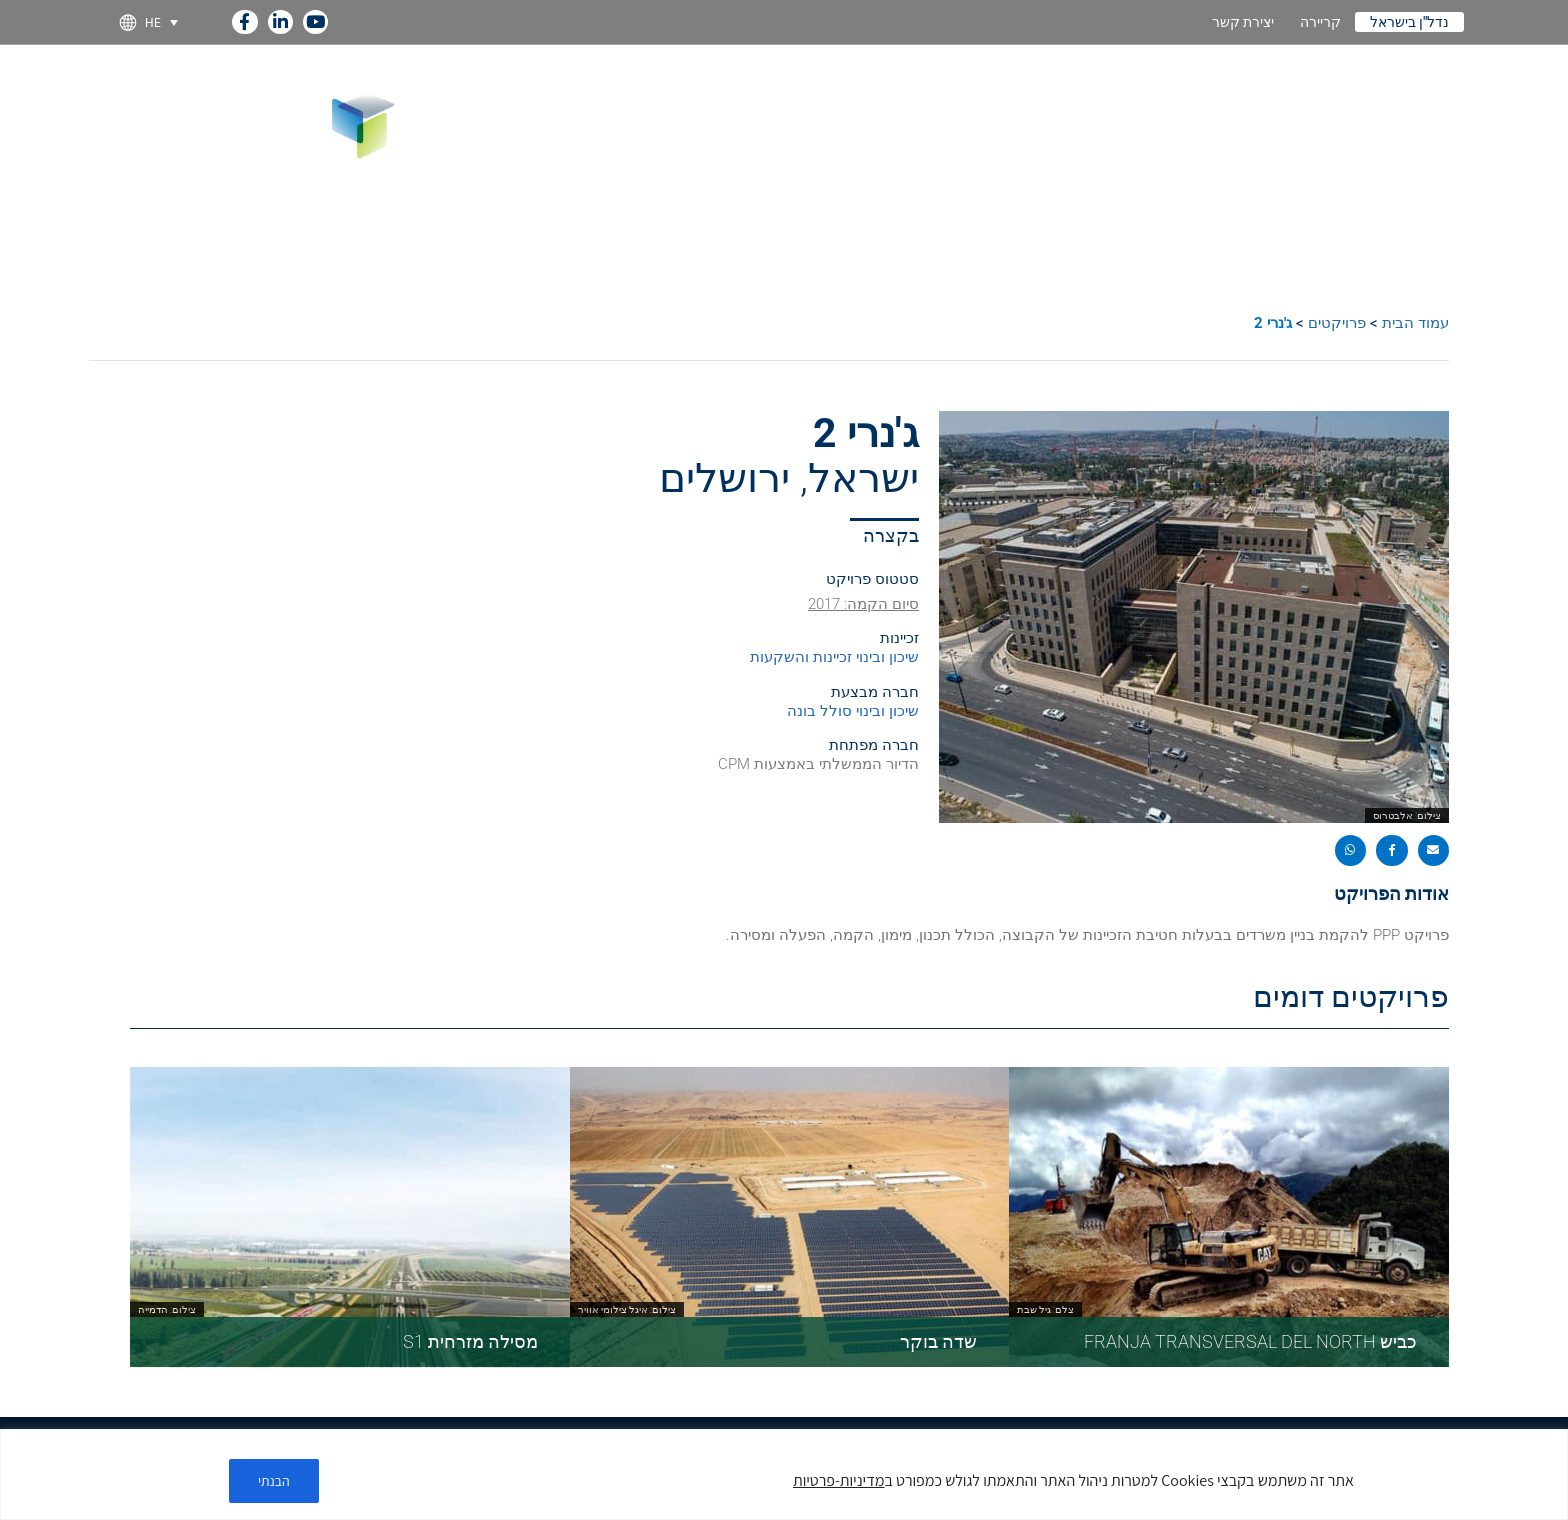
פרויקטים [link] (1072, 90)
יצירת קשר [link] (1243, 22)
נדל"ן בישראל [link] (1409, 22)
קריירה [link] (1320, 22)
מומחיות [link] (1286, 90)
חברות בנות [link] (1179, 90)
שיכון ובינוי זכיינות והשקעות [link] (834, 657)
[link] (244, 18)
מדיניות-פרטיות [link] (838, 1480)
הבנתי (274, 1481)
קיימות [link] (845, 90)
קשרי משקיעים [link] (953, 90)
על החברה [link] (1391, 90)
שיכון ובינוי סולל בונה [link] (853, 711)
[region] (784, 1474)
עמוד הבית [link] (1415, 323)
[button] (1434, 851)
